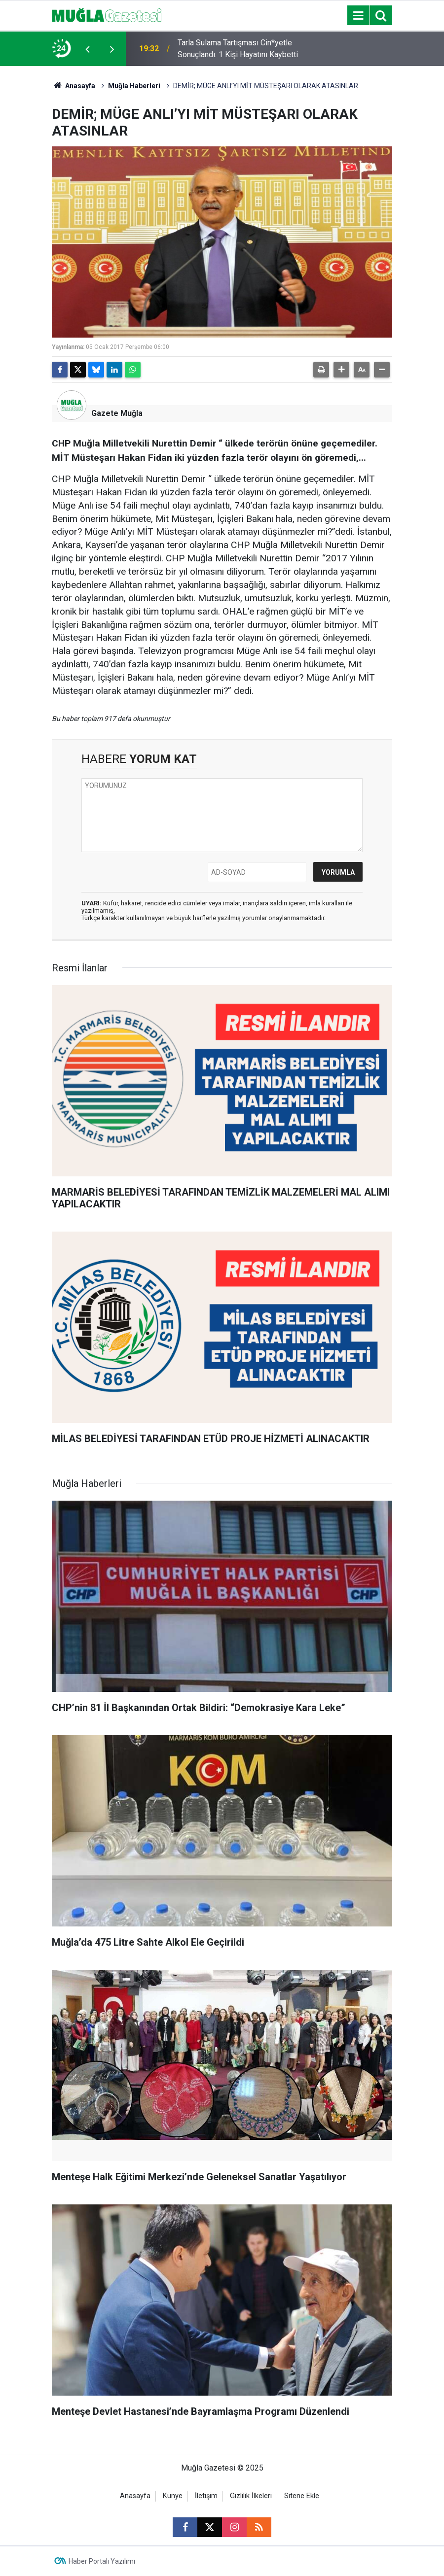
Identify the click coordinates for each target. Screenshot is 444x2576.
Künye (173, 2496)
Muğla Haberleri (134, 86)
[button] (341, 370)
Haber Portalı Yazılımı (102, 2561)
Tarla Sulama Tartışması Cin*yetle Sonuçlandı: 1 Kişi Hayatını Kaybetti (238, 48)
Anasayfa (73, 86)
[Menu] (358, 15)
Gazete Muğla (117, 413)
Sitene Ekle (301, 2496)
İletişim (206, 2496)
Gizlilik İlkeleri (251, 2496)
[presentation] (87, 49)
